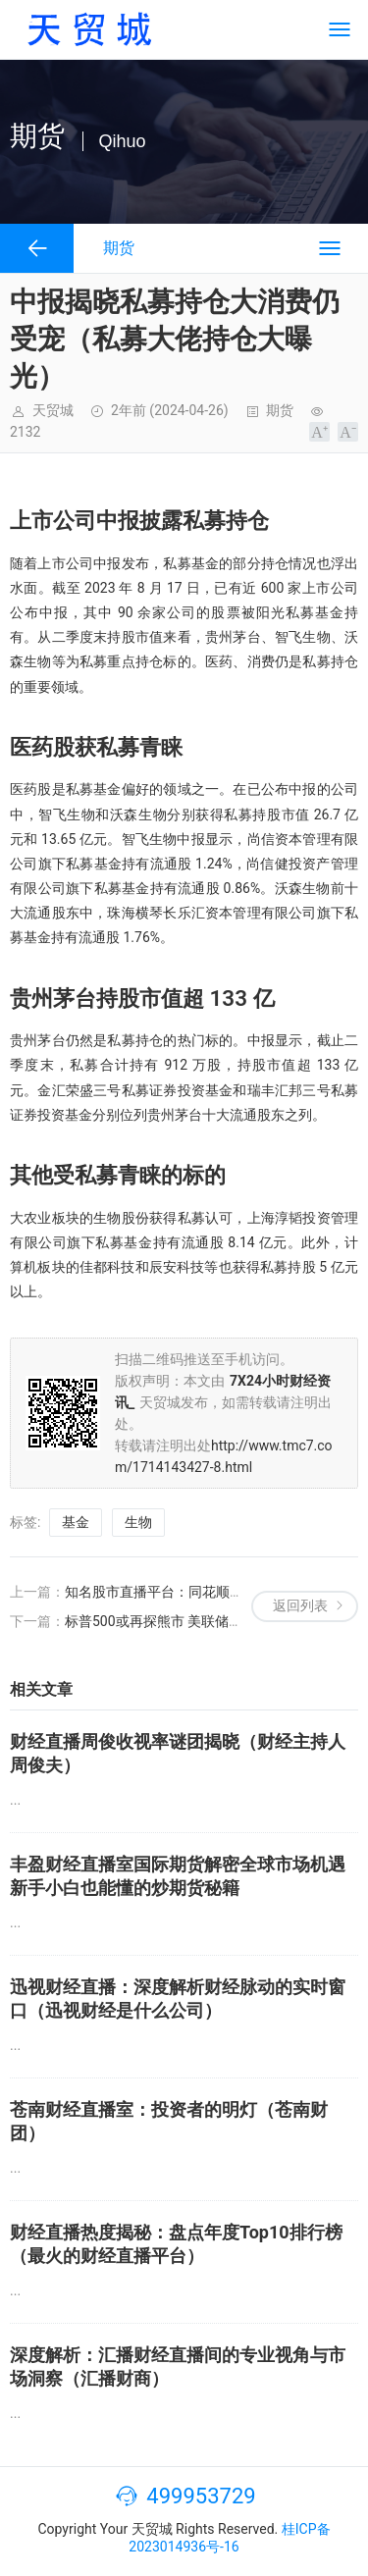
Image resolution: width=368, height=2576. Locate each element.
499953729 (200, 2496)
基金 (75, 1522)
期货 (279, 410)
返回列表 (300, 1605)
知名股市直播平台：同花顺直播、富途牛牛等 (202, 1592)
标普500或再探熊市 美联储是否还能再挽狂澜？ (208, 1621)
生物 (138, 1522)
